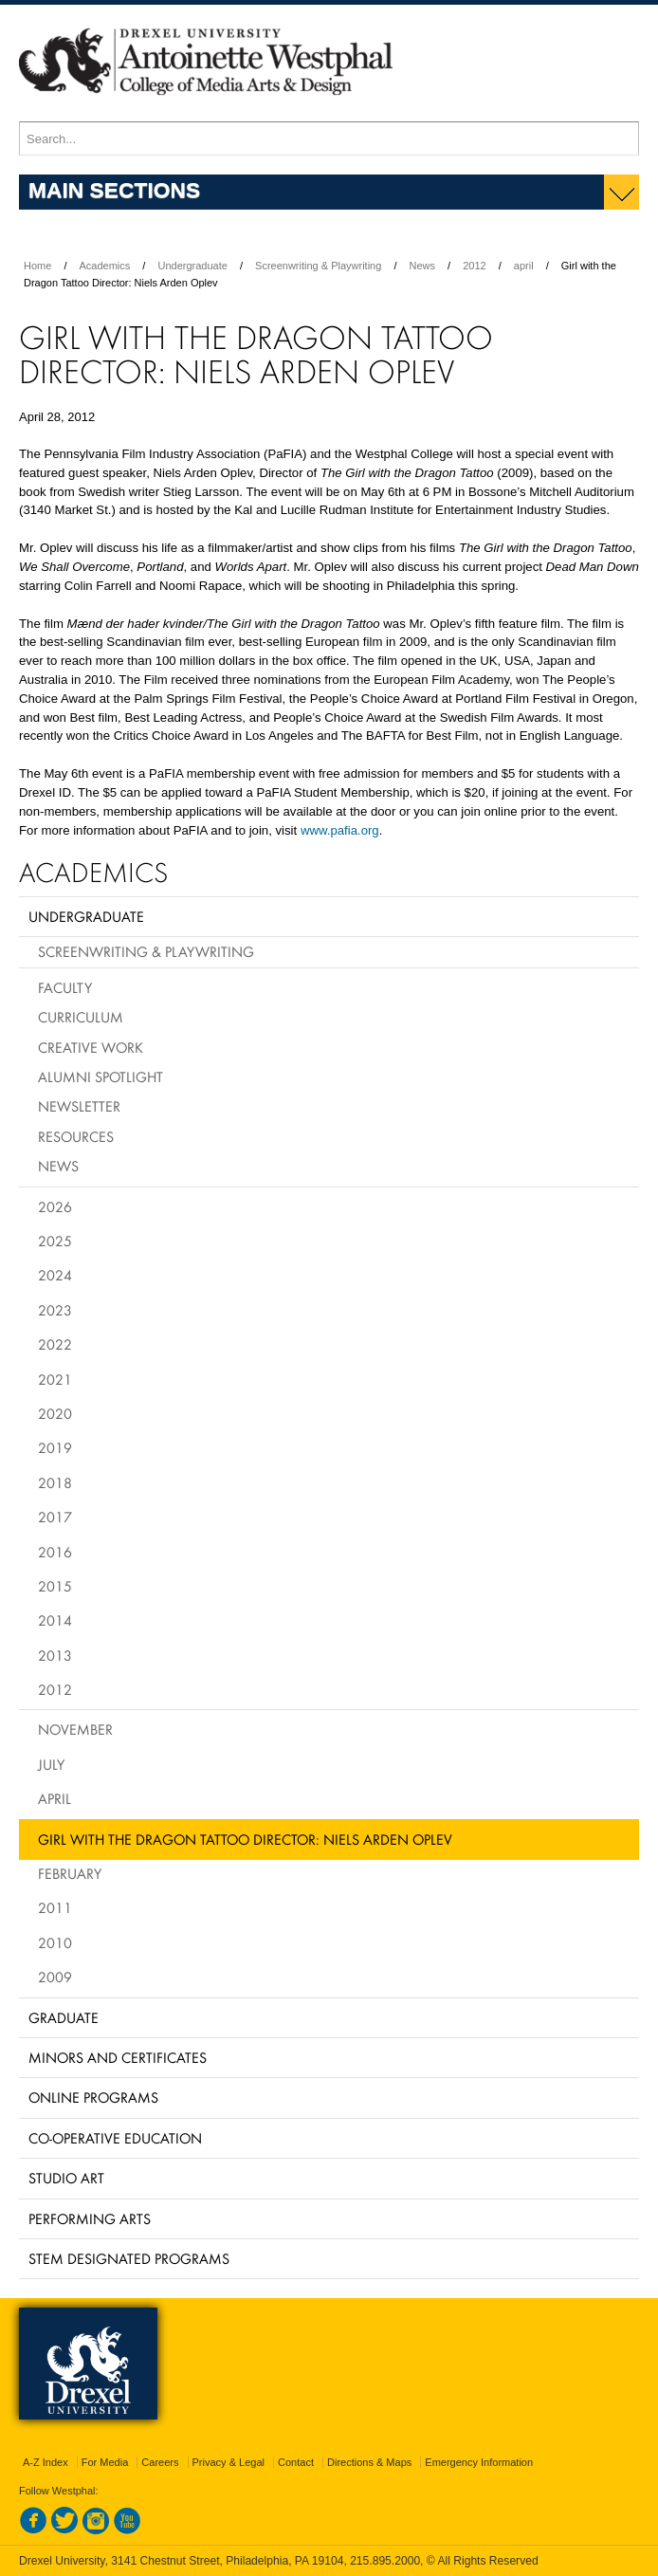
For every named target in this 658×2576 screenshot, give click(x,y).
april (524, 265)
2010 (55, 1942)
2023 (55, 1309)
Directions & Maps (369, 2462)
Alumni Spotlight (100, 1076)
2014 (55, 1619)
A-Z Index (45, 2462)
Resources (76, 1136)
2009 (55, 1976)
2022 (55, 1343)
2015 (55, 1585)
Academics (105, 265)
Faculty (65, 987)
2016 (55, 1551)
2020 (55, 1413)
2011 (55, 1907)
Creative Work (90, 1047)
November (75, 1729)
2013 (55, 1655)
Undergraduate (192, 265)
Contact (296, 2462)
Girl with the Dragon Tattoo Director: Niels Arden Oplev (245, 1839)
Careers (159, 2462)
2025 (55, 1240)
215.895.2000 (385, 2560)
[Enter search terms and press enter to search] (329, 138)
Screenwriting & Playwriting (318, 265)
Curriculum (80, 1016)
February (69, 1873)
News (423, 265)
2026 (55, 1206)
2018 (55, 1482)
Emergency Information (479, 2462)
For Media (105, 2462)
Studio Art (66, 2177)
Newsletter (79, 1105)
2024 (55, 1274)
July (51, 1764)
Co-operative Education (115, 2137)
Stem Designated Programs (128, 2258)
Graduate (63, 2017)
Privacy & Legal (228, 2462)
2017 (55, 1516)
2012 (474, 265)
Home (37, 265)
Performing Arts (89, 2218)
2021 (55, 1379)
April (54, 1798)
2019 (55, 1447)
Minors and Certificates (117, 2057)
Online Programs (93, 2097)
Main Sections (114, 189)
